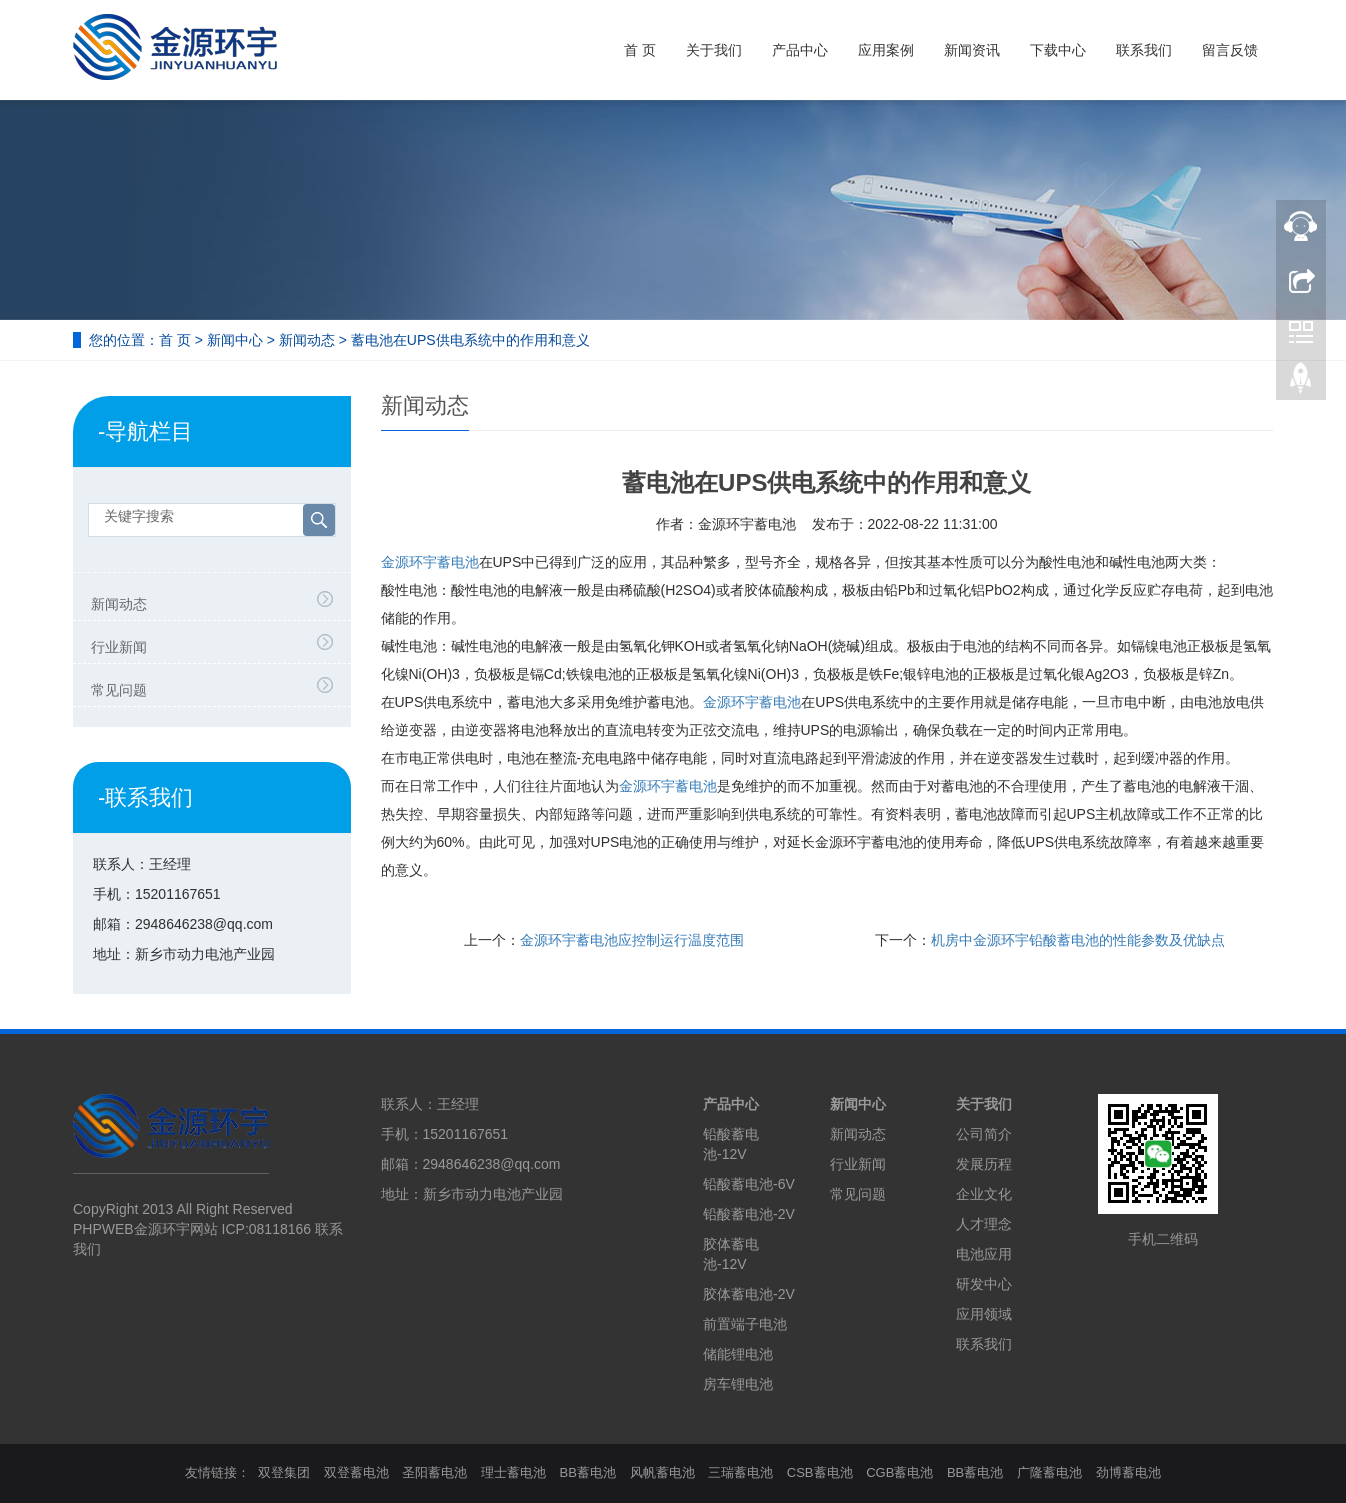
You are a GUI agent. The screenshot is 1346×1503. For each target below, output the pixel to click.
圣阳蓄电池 (434, 1472)
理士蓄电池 (513, 1472)
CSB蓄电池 (820, 1472)
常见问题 (119, 690)
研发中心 (984, 1284)
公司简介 (984, 1134)
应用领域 (984, 1314)
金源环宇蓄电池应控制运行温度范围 (632, 940)
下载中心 (1058, 50)
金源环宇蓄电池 (430, 562)
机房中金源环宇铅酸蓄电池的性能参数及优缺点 (1078, 940)
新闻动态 (307, 340)
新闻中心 (235, 340)
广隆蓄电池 (1049, 1472)
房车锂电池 (738, 1384)
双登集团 (284, 1472)
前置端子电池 (745, 1324)
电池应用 (984, 1254)
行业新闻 (119, 647)
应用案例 (886, 50)
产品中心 (800, 50)
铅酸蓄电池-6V (749, 1184)
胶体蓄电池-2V (749, 1294)
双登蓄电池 (356, 1472)
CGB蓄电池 (899, 1472)
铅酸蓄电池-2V (749, 1214)
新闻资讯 (972, 50)
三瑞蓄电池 (740, 1472)
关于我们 (714, 50)
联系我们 (1144, 50)
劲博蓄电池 (1128, 1472)
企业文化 (984, 1194)
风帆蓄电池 (662, 1472)
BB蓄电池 (588, 1472)
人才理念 (984, 1224)
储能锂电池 (738, 1354)
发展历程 (984, 1164)
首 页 (640, 50)
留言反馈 (1230, 50)
